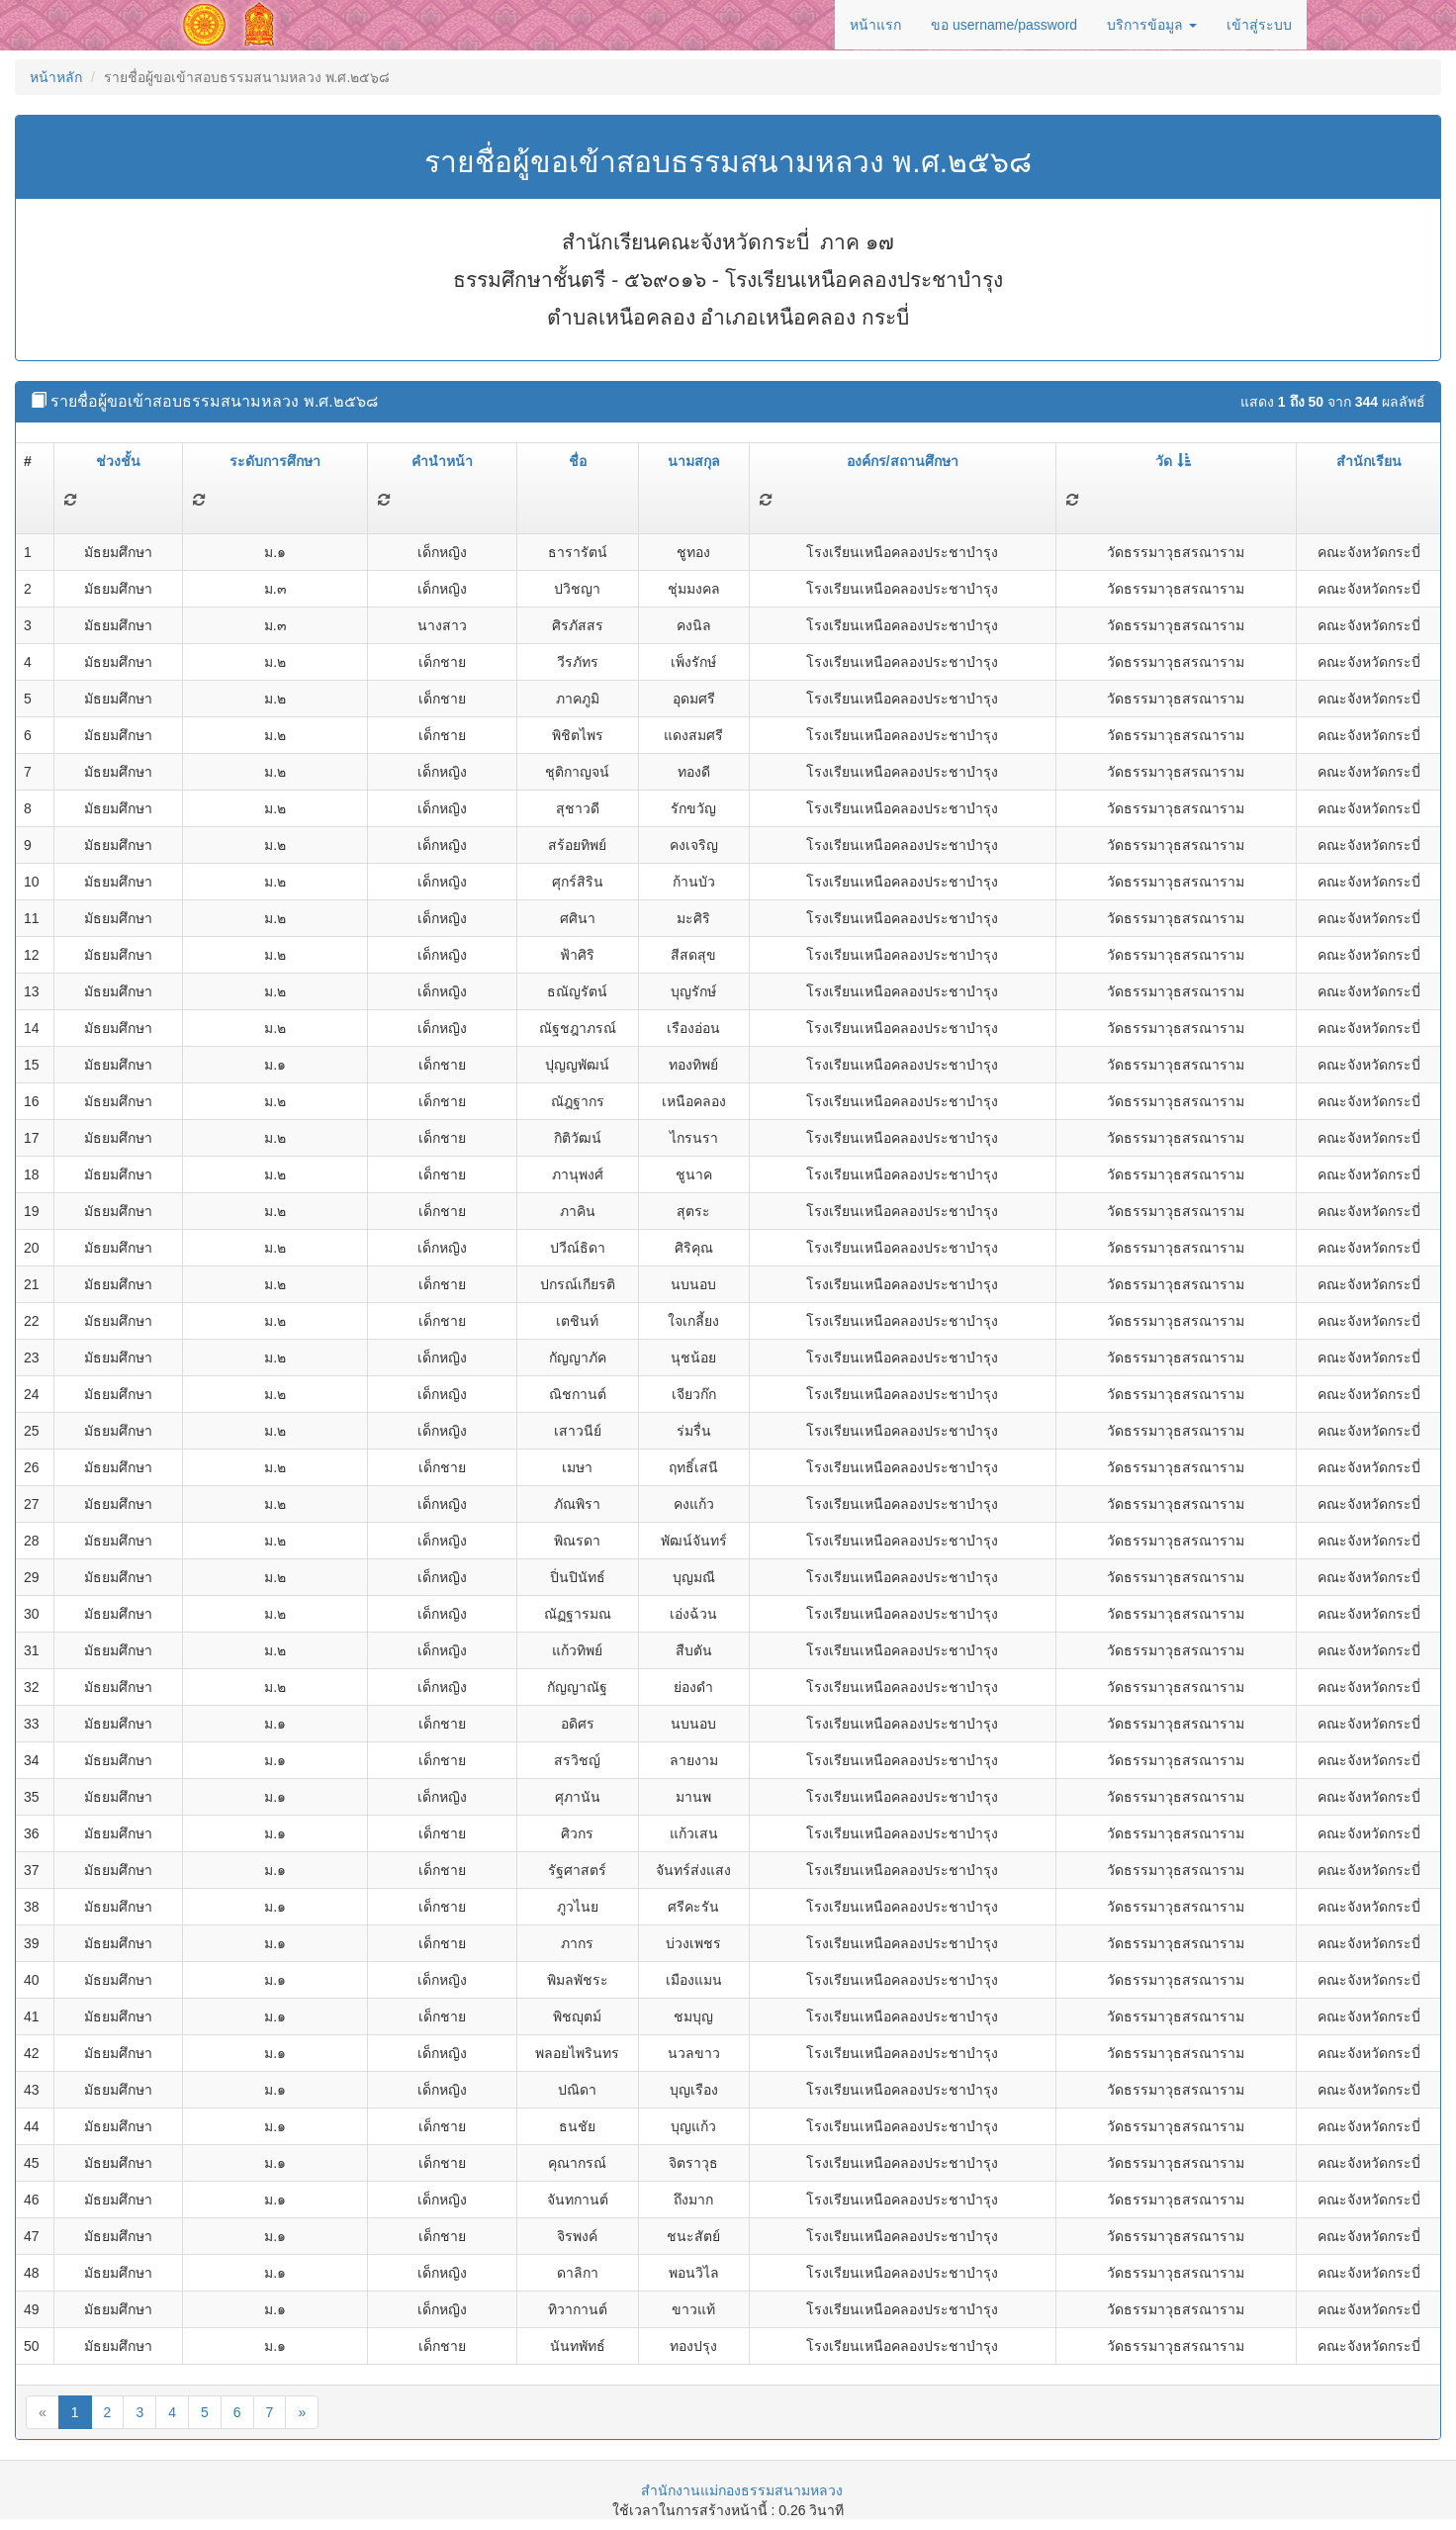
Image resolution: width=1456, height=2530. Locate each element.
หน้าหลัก (56, 77)
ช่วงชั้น (118, 461)
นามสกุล (694, 461)
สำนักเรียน (1369, 461)
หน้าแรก (875, 25)
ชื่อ (578, 461)
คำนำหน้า (442, 461)
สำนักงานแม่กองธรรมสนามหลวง (742, 2490)
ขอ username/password (1004, 25)
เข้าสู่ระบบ (1259, 25)
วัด (1173, 461)
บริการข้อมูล (1152, 25)
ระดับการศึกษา (274, 461)
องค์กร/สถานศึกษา (902, 461)
